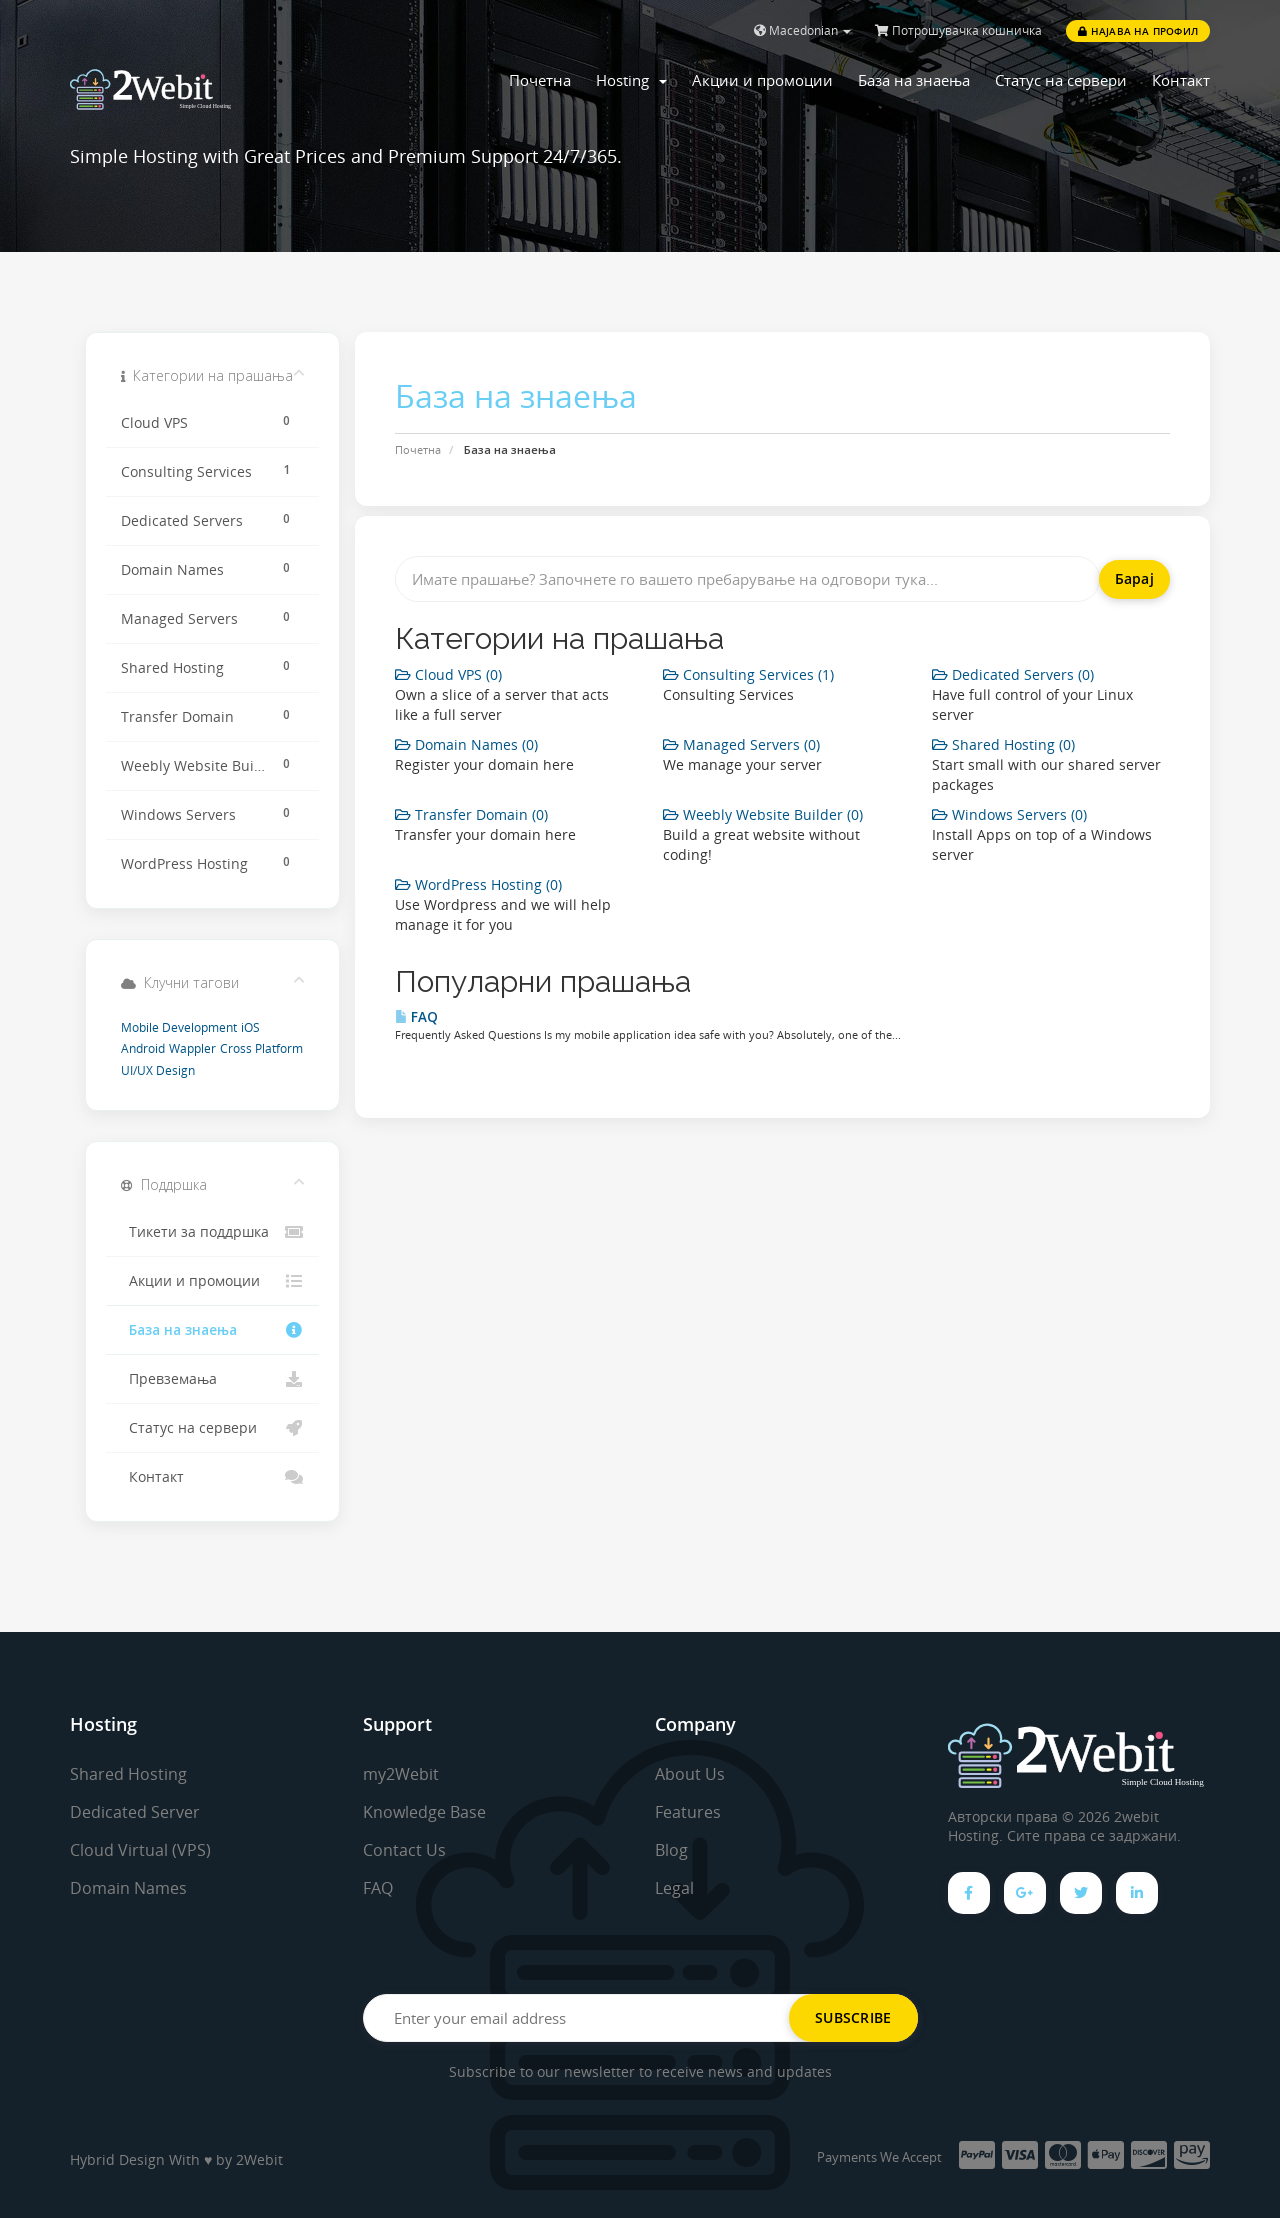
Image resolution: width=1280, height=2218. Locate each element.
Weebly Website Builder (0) (763, 814)
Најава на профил (1138, 31)
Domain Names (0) (466, 744)
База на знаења (914, 80)
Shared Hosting (128, 1774)
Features (688, 1812)
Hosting (631, 80)
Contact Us (404, 1850)
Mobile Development (179, 1027)
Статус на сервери (1061, 80)
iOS (250, 1027)
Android (143, 1048)
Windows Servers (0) (1009, 814)
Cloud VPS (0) (448, 674)
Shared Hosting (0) (1003, 744)
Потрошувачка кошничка (958, 30)
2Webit (259, 2159)
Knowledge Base (424, 1812)
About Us (690, 1774)
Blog (671, 1850)
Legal (674, 1888)
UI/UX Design (158, 1070)
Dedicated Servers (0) (1013, 674)
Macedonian (802, 30)
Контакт (1181, 80)
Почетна (540, 80)
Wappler (192, 1048)
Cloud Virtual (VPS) (140, 1850)
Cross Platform (261, 1048)
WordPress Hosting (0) (478, 884)
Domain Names (128, 1888)
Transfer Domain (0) (471, 814)
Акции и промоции (762, 80)
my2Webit (401, 1774)
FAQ (416, 1017)
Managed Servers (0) (741, 744)
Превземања (212, 1379)
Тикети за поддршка (212, 1232)
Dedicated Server (135, 1812)
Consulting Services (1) (748, 674)
